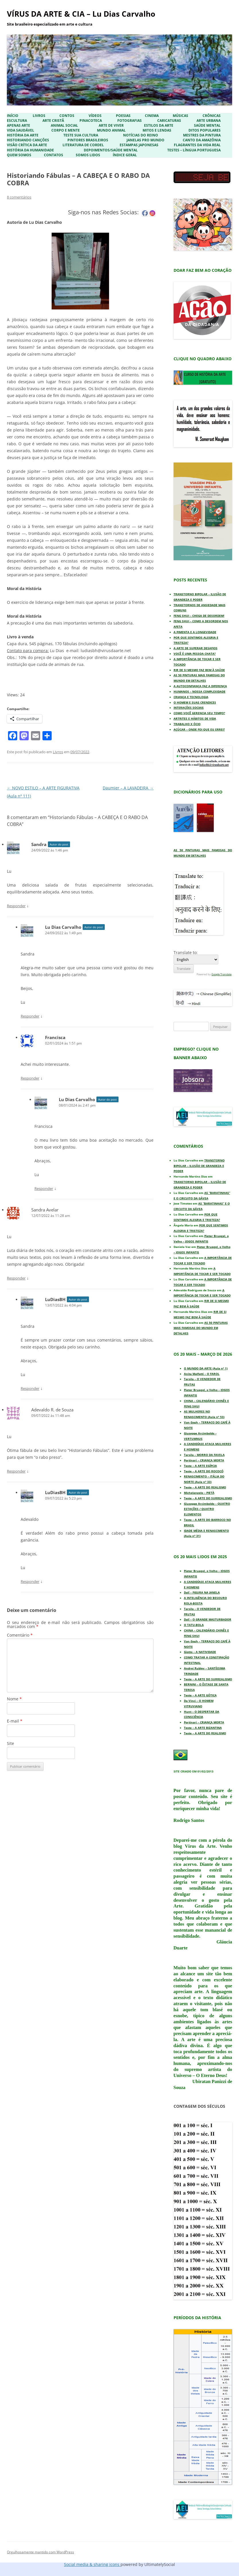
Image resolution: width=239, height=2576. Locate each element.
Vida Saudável (20, 130)
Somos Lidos (88, 155)
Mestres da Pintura (202, 135)
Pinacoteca (90, 120)
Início (12, 115)
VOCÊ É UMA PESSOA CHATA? (195, 654)
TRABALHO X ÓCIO (187, 724)
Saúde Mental (207, 125)
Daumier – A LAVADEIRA (128, 788)
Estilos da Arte (158, 125)
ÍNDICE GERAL (125, 155)
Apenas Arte (18, 125)
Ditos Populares (205, 130)
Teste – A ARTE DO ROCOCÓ (204, 1471)
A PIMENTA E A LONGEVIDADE (195, 632)
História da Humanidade (30, 150)
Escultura (17, 120)
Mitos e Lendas (157, 130)
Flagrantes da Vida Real (197, 145)
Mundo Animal (111, 130)
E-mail (14, 1721)
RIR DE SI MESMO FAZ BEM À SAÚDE (199, 670)
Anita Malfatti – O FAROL (201, 1374)
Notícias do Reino (140, 135)
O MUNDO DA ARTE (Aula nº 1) (206, 1368)
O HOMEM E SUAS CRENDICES (195, 702)
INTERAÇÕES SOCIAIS (189, 708)
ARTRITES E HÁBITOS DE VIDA (195, 718)
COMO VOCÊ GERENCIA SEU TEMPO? (199, 713)
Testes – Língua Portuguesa (194, 150)
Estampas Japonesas (139, 145)
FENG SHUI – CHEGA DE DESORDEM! (199, 616)
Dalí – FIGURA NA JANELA (202, 1592)
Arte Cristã (53, 120)
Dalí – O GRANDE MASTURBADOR (207, 1619)
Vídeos (95, 115)
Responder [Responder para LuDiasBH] (30, 1388)
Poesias (123, 115)
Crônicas (212, 115)
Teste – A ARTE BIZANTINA (203, 1728)
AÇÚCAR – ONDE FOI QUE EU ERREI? (199, 729)
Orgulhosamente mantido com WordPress (40, 2552)
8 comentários (19, 197)
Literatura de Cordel (83, 145)
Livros (39, 115)
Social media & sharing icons (92, 2564)
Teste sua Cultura (80, 135)
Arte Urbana (209, 120)
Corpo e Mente (65, 130)
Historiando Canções (28, 140)
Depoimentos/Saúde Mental (111, 150)
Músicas (180, 115)
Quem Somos (19, 155)
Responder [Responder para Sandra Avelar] (16, 1278)
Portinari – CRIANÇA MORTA (204, 1460)
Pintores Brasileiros (87, 140)
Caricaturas (169, 120)
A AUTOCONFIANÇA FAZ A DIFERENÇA (200, 686)
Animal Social (64, 125)
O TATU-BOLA (194, 1625)
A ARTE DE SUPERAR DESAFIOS (195, 648)
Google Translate (221, 974)
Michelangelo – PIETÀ (199, 1493)
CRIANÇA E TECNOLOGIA (191, 697)
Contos (66, 115)
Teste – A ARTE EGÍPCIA (200, 1466)
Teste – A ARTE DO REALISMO (205, 1487)
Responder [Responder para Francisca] (30, 1078)
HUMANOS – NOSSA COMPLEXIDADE (200, 691)
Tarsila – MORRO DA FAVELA (204, 1455)
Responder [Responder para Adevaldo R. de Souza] (16, 1471)
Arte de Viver (111, 125)
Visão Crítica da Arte (27, 145)
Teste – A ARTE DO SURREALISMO (208, 1498)
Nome (14, 1699)
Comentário (20, 1635)
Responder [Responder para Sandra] (16, 905)
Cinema (152, 115)
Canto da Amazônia (202, 140)
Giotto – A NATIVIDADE (200, 1652)
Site (10, 1743)
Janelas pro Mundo (145, 140)
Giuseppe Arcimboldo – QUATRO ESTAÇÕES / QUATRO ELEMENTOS (207, 1509)
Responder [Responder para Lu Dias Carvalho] (30, 1016)
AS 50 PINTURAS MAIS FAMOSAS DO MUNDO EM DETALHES (201, 1328)
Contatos (53, 155)
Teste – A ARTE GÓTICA (200, 1695)
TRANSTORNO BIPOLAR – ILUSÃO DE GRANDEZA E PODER (199, 1165)
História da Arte (22, 135)
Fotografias (129, 120)
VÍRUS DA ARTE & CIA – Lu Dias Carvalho (81, 14)
